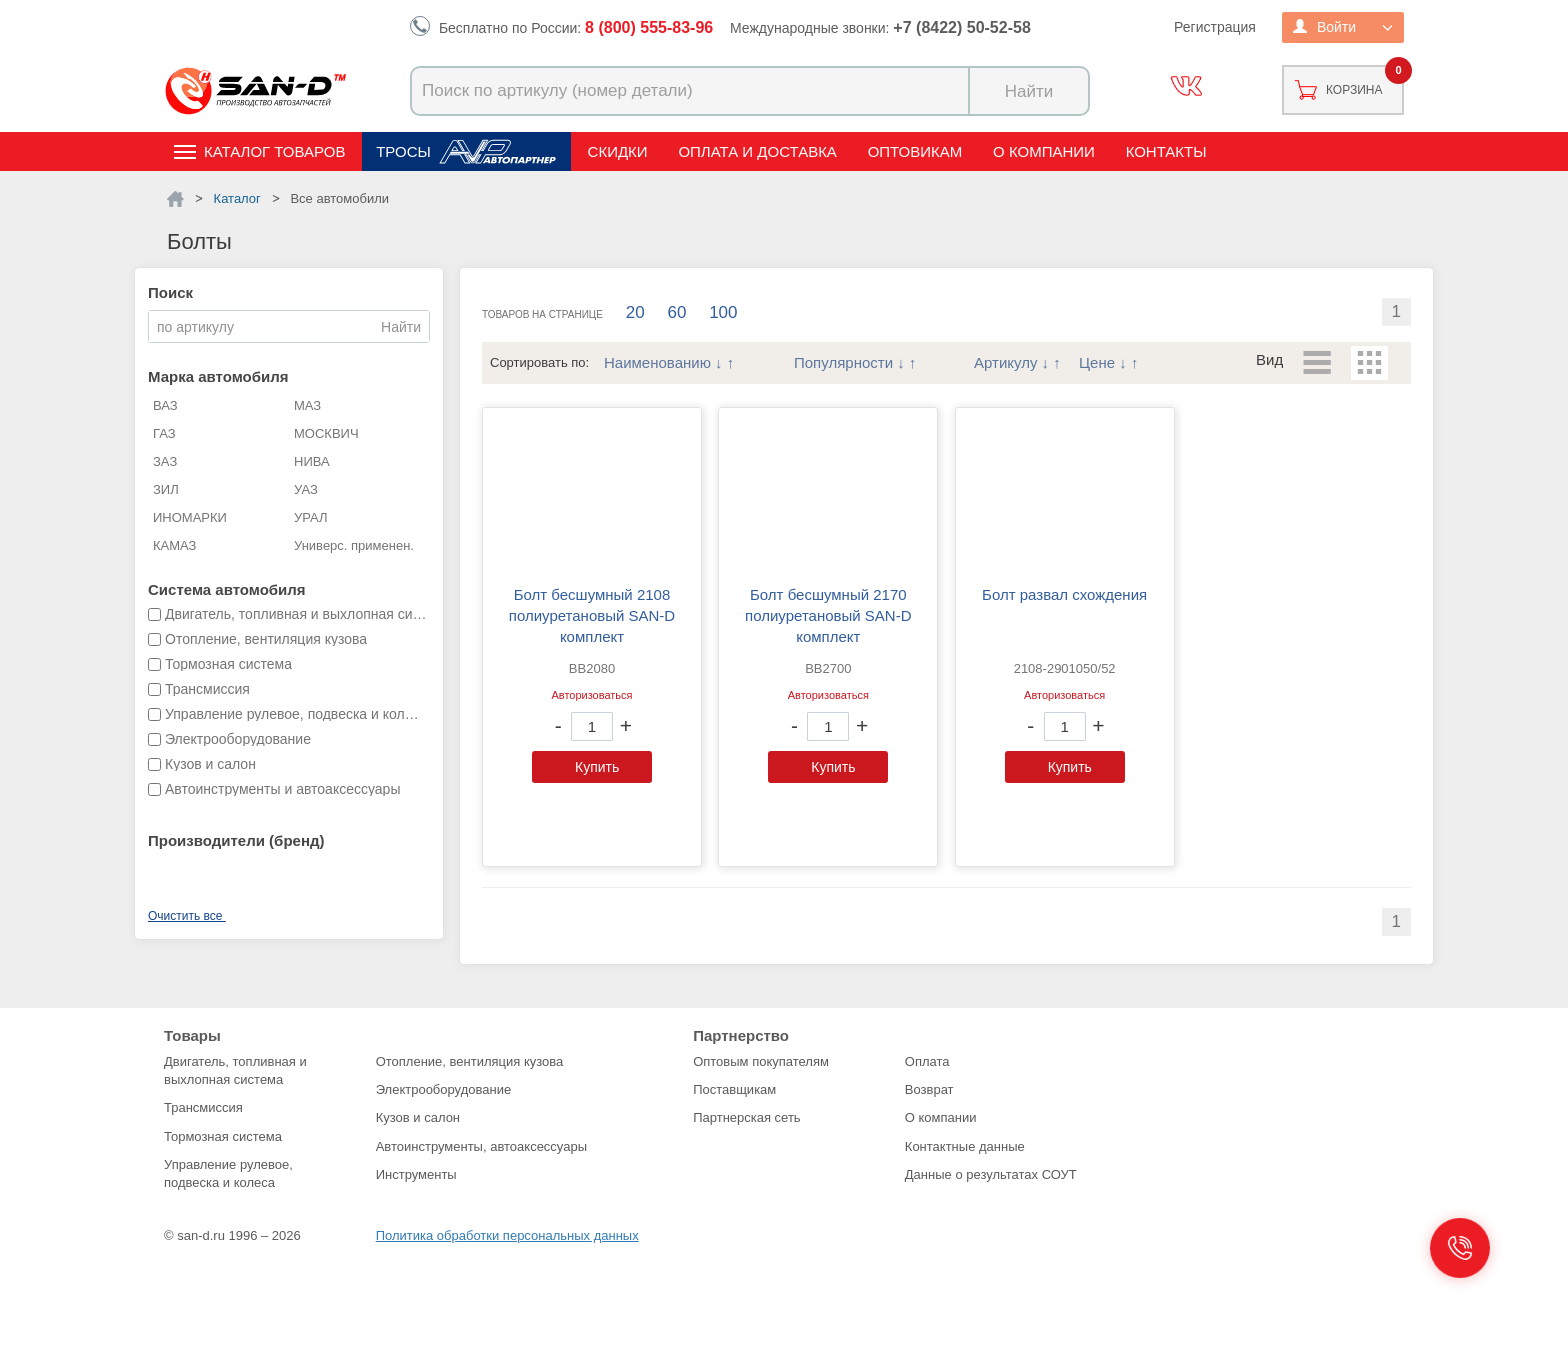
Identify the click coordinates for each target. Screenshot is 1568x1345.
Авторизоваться (591, 695)
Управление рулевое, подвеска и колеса (228, 1173)
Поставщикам (734, 1089)
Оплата (927, 1061)
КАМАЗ (174, 545)
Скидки (618, 151)
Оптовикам (915, 151)
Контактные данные (965, 1146)
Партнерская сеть (747, 1117)
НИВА (312, 461)
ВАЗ (165, 405)
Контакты (1166, 151)
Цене (1097, 362)
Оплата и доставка (757, 151)
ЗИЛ (166, 489)
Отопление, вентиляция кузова (470, 1061)
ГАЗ (164, 433)
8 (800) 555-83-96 (649, 27)
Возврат (929, 1089)
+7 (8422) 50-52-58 (961, 27)
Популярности (843, 362)
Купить (597, 767)
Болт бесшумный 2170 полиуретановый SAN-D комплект (828, 615)
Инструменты (416, 1174)
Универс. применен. (354, 545)
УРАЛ (311, 517)
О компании (1044, 151)
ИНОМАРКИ (190, 517)
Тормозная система (223, 1136)
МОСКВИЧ (326, 433)
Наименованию (657, 362)
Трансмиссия (203, 1107)
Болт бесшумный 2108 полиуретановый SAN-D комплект (592, 615)
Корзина (1354, 90)
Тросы (403, 151)
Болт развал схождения (1064, 594)
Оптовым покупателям (761, 1061)
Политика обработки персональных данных (507, 1235)
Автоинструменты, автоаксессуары (481, 1146)
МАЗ (307, 405)
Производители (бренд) (236, 840)
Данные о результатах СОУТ (991, 1174)
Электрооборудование (444, 1089)
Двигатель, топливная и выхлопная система (235, 1070)
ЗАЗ (165, 461)
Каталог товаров (274, 151)
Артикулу (1005, 362)
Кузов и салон (418, 1117)
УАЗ (306, 489)
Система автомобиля (227, 589)
